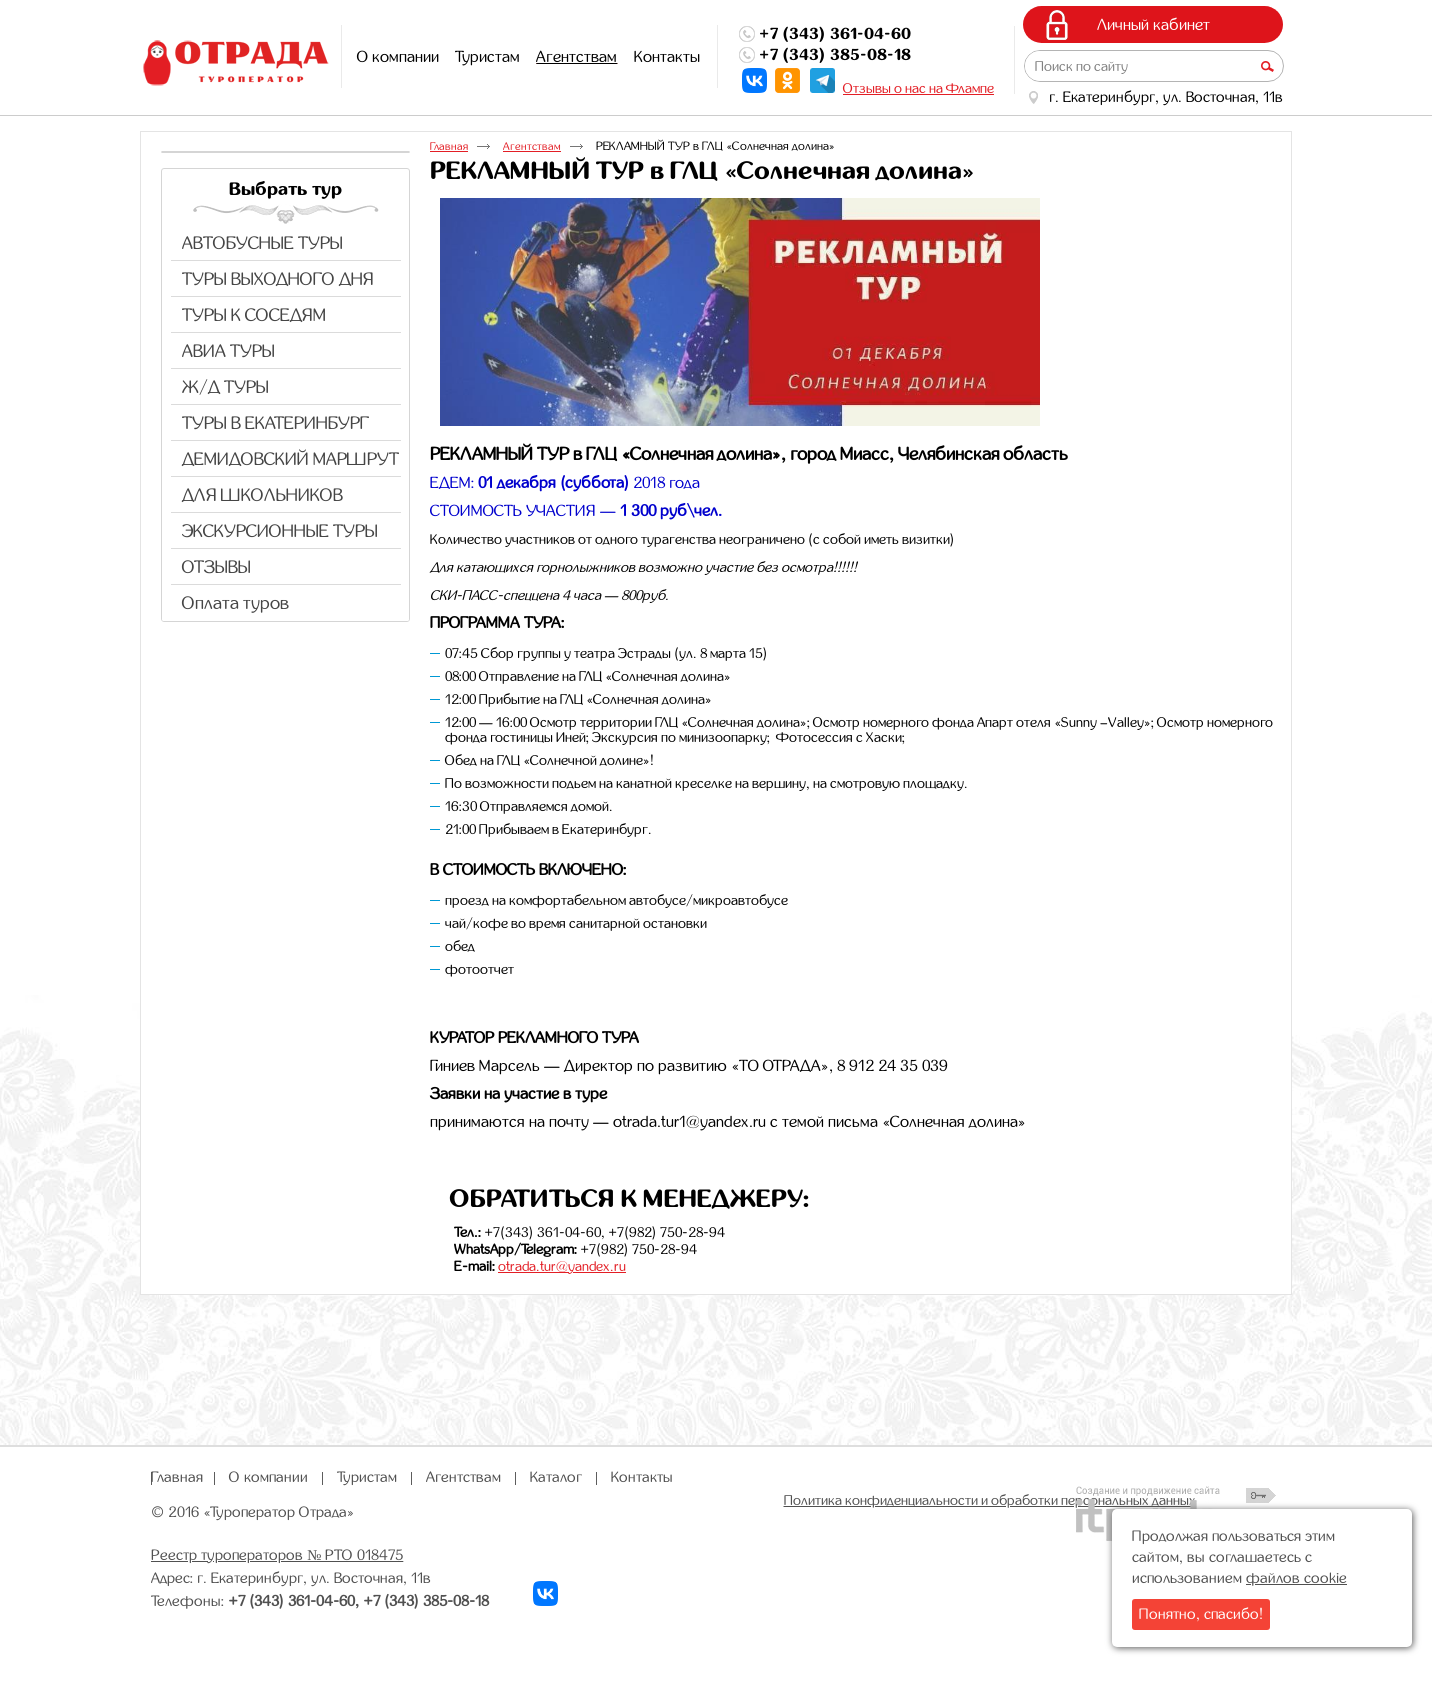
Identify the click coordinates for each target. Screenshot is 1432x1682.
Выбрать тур (285, 189)
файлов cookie (1296, 1578)
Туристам (367, 1477)
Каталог (556, 1477)
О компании (268, 1477)
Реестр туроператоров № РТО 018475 (277, 1555)
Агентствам (576, 56)
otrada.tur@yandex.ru (562, 1266)
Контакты (642, 1477)
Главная (449, 146)
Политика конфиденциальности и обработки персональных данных (990, 1500)
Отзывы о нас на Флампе (918, 88)
